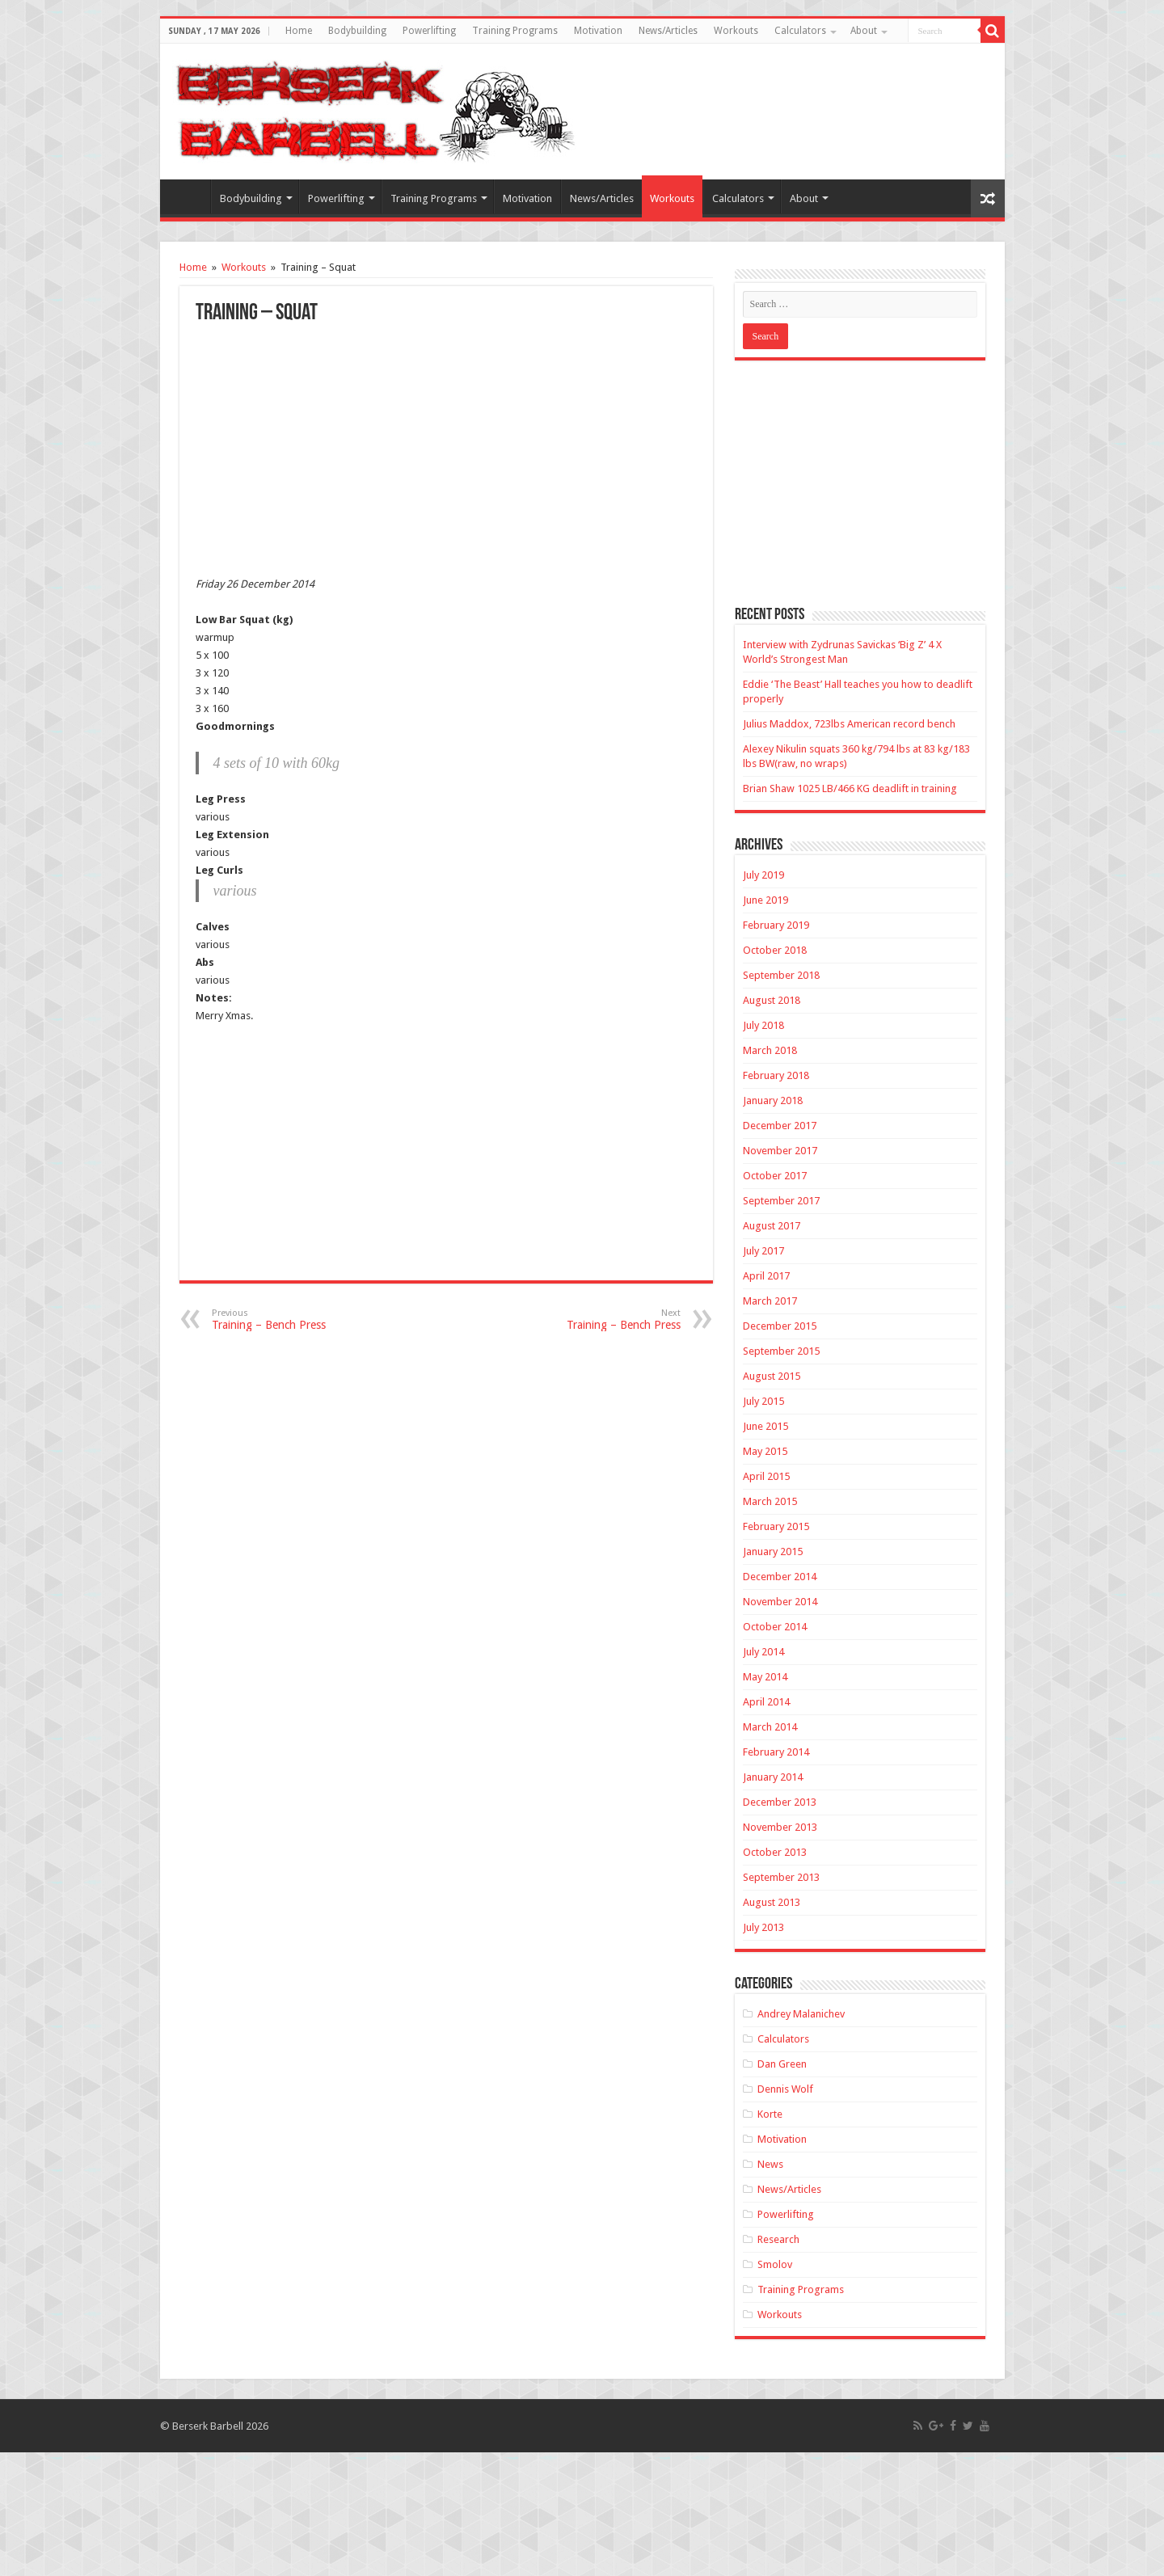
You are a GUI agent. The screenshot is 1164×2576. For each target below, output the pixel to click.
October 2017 (775, 1176)
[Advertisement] (446, 446)
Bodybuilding (357, 30)
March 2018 (770, 1050)
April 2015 (766, 1476)
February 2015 (776, 1526)
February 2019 (776, 925)
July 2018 (763, 1025)
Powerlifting (429, 30)
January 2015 (773, 1551)
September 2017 (781, 1201)
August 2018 (771, 1000)
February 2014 (776, 1752)
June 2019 (765, 900)
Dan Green (782, 2064)
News (770, 2164)
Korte (769, 2114)
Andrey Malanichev (801, 2014)
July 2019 (763, 875)
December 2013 (779, 1802)
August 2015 (771, 1376)
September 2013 (781, 1877)
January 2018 (773, 1100)
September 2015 (781, 1351)
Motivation (598, 30)
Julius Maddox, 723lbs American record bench (849, 724)
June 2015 (765, 1426)
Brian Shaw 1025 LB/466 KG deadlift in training (850, 788)
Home (298, 30)
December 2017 (779, 1125)
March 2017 (770, 1301)
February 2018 (776, 1075)
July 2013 (763, 1927)
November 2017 (780, 1151)
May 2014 (765, 1677)
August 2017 (771, 1226)
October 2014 (775, 1627)
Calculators (800, 30)
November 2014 (780, 1602)
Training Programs (515, 30)
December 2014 (779, 1576)
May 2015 (765, 1451)
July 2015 (763, 1401)
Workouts (736, 30)
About (863, 30)
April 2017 (766, 1276)
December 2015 (779, 1326)
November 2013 (780, 1827)
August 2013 (771, 1902)
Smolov (774, 2264)
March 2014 (770, 1727)
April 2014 (766, 1702)
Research (778, 2239)
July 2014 (763, 1652)
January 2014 (773, 1777)
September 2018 (781, 975)
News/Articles (668, 30)
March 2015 (770, 1501)
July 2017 (763, 1251)
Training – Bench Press (294, 1319)
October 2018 (775, 950)
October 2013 (775, 1852)
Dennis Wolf (785, 2089)
